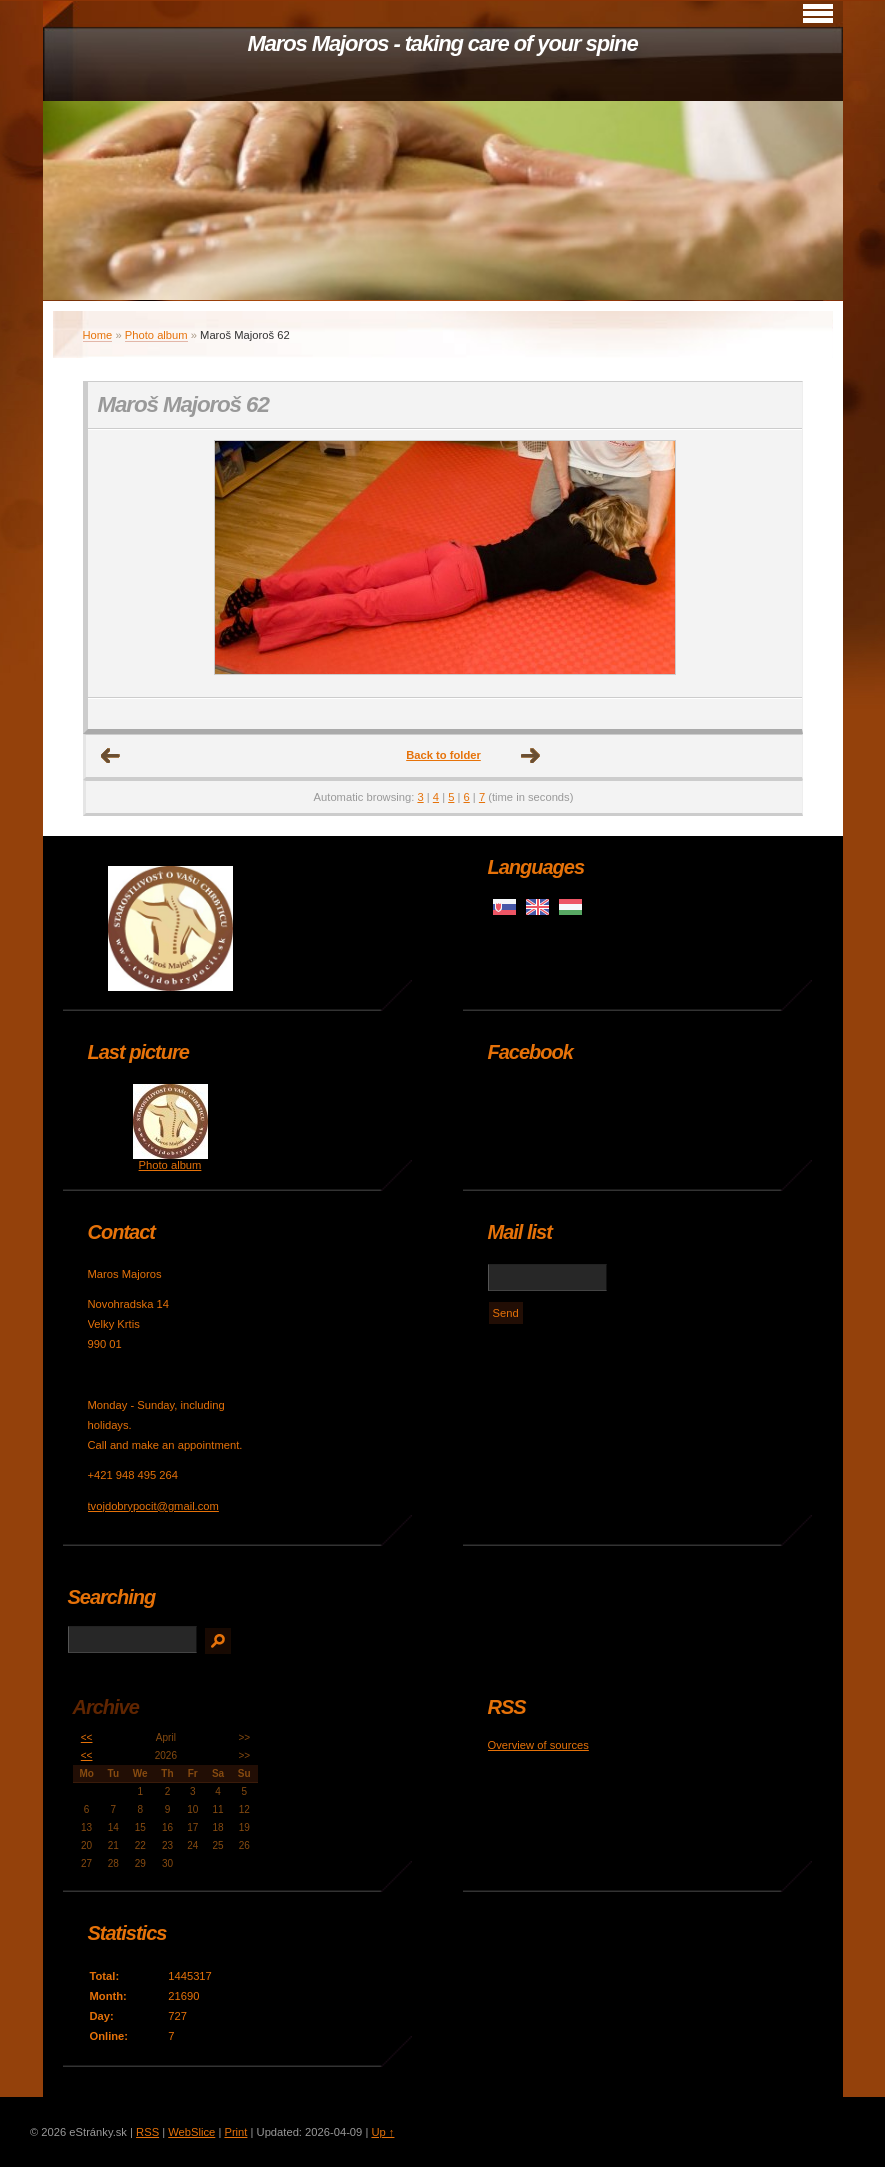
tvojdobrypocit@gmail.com (153, 1506)
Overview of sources (538, 1745)
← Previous (111, 756)
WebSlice (191, 2132)
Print (235, 2132)
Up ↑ (382, 2132)
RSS (147, 2132)
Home (98, 335)
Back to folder (443, 755)
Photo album (156, 335)
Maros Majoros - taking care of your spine (442, 43)
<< (87, 1737)
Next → (531, 756)
